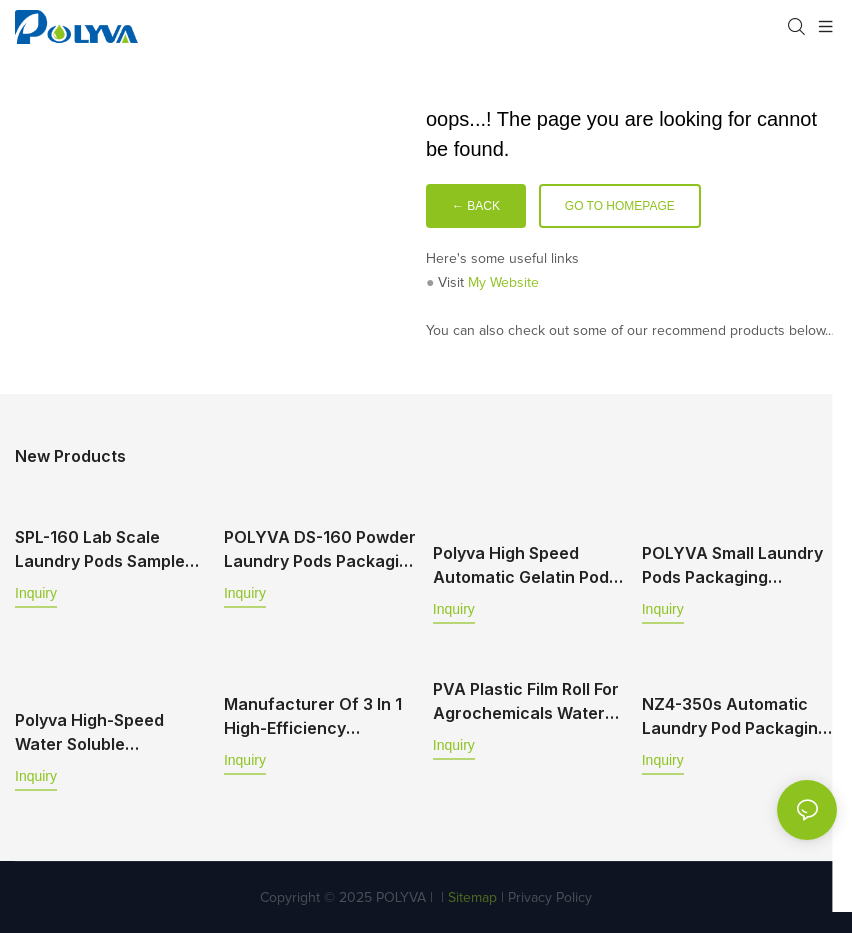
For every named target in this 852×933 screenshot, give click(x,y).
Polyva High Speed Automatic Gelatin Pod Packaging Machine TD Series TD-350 (524, 565)
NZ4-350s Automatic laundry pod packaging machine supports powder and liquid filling (735, 715)
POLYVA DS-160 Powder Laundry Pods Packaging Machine (321, 550)
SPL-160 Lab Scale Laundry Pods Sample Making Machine (100, 550)
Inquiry (36, 593)
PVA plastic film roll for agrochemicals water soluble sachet (526, 700)
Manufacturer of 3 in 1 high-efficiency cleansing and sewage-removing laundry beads (318, 715)
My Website (503, 283)
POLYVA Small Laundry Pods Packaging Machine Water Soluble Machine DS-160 (733, 565)
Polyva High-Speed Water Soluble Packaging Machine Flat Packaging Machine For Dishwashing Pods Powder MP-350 (109, 730)
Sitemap (470, 895)
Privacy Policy (550, 895)
